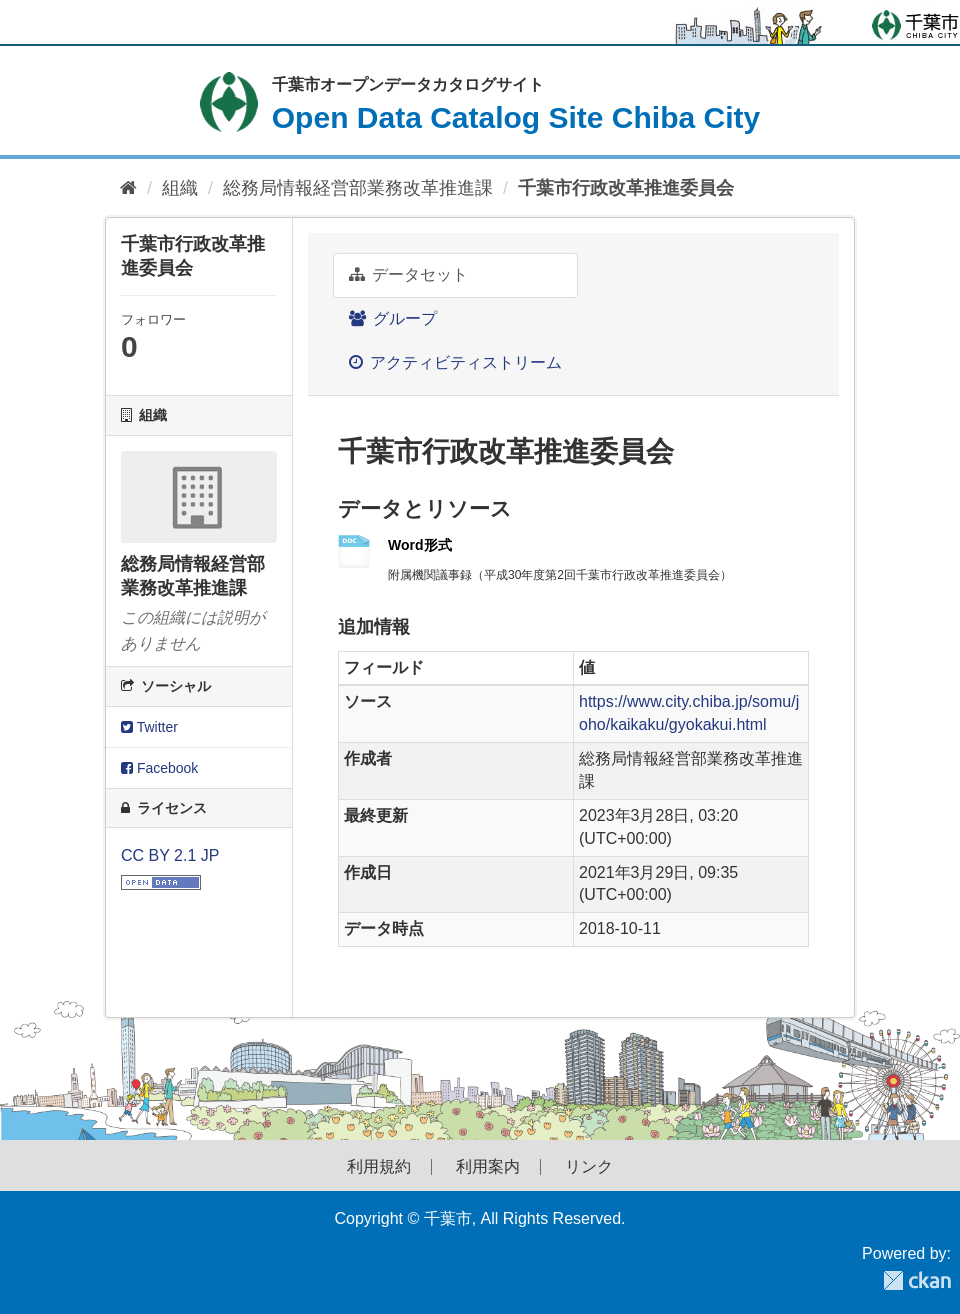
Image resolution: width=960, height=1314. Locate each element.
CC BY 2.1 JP (170, 855)
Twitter (149, 727)
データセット (408, 274)
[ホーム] (128, 188)
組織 (180, 188)
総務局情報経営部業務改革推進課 (358, 188)
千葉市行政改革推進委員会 (626, 188)
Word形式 (420, 545)
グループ (393, 318)
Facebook (159, 768)
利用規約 (379, 1167)
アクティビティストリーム (455, 362)
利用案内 (488, 1167)
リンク (589, 1167)
